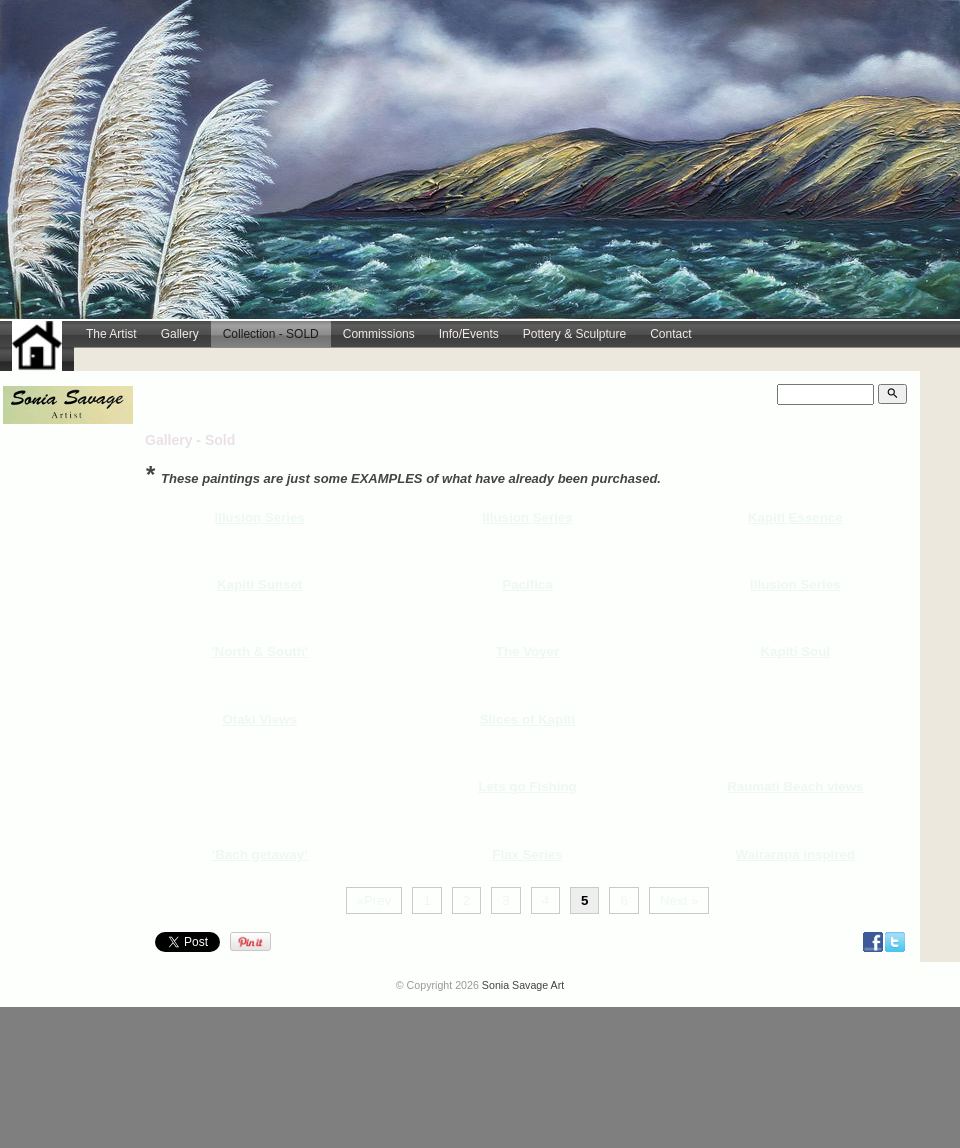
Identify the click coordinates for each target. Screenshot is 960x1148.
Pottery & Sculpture (574, 334)
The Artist (111, 334)
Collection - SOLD (271, 334)
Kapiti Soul (795, 651)
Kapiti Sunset (259, 584)
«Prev (374, 900)
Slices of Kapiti (528, 719)
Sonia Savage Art (523, 985)
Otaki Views (259, 719)
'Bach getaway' (259, 854)
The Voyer (527, 651)
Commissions (379, 334)
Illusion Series (260, 517)
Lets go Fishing (527, 786)
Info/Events (469, 334)
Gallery (180, 334)
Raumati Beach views (795, 786)
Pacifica (527, 584)
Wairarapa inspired (796, 854)
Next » (679, 900)
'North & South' (259, 651)
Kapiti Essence (795, 517)
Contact (670, 334)
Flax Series (527, 854)
